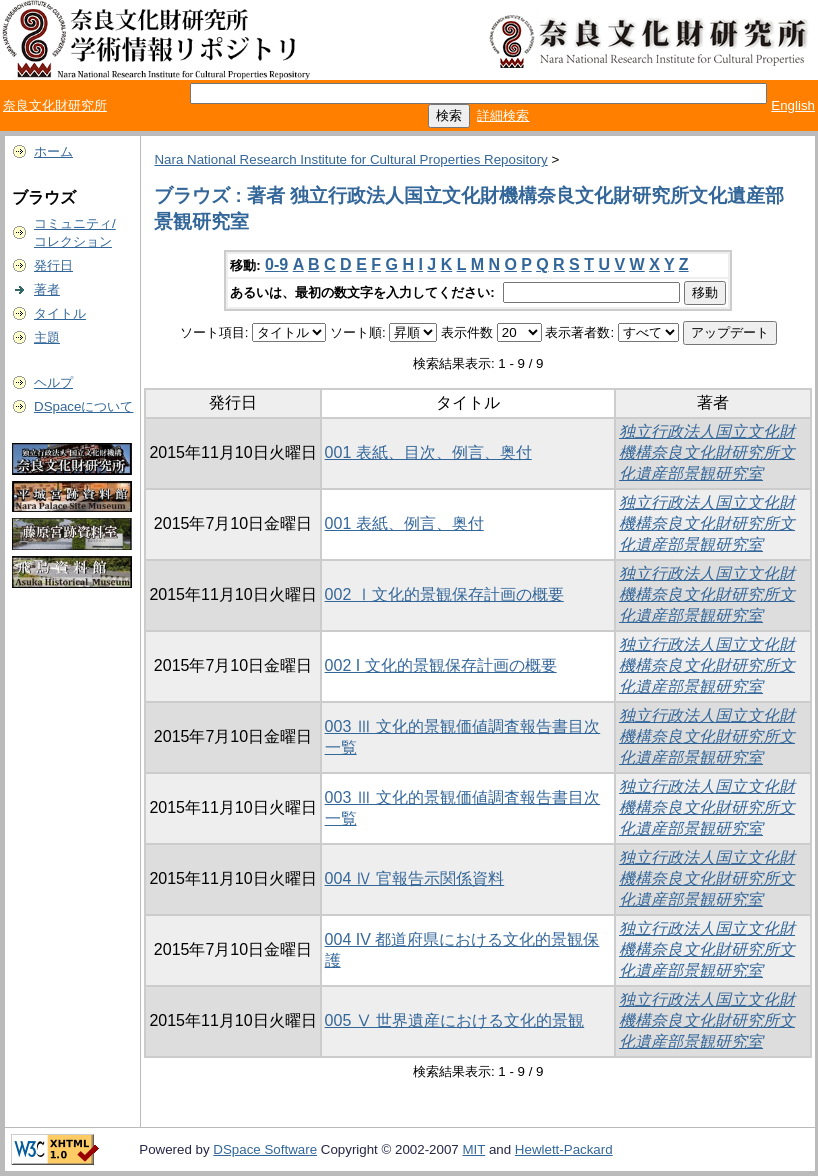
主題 (47, 337)
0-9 (276, 264)
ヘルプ (53, 382)
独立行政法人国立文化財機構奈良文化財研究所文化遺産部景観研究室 (707, 452)
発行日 (53, 265)
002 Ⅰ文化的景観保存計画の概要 (444, 594)
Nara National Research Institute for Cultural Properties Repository (350, 159)
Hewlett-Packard (564, 1149)
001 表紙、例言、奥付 (404, 523)
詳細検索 (503, 115)
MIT (473, 1149)
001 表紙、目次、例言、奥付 (428, 452)
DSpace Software (265, 1149)
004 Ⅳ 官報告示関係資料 (415, 878)
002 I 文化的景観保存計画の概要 (441, 665)
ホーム (53, 151)
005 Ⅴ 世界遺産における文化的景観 (455, 1020)
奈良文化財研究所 (55, 105)
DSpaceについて (83, 406)
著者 (47, 289)
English (793, 105)
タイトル (60, 313)
